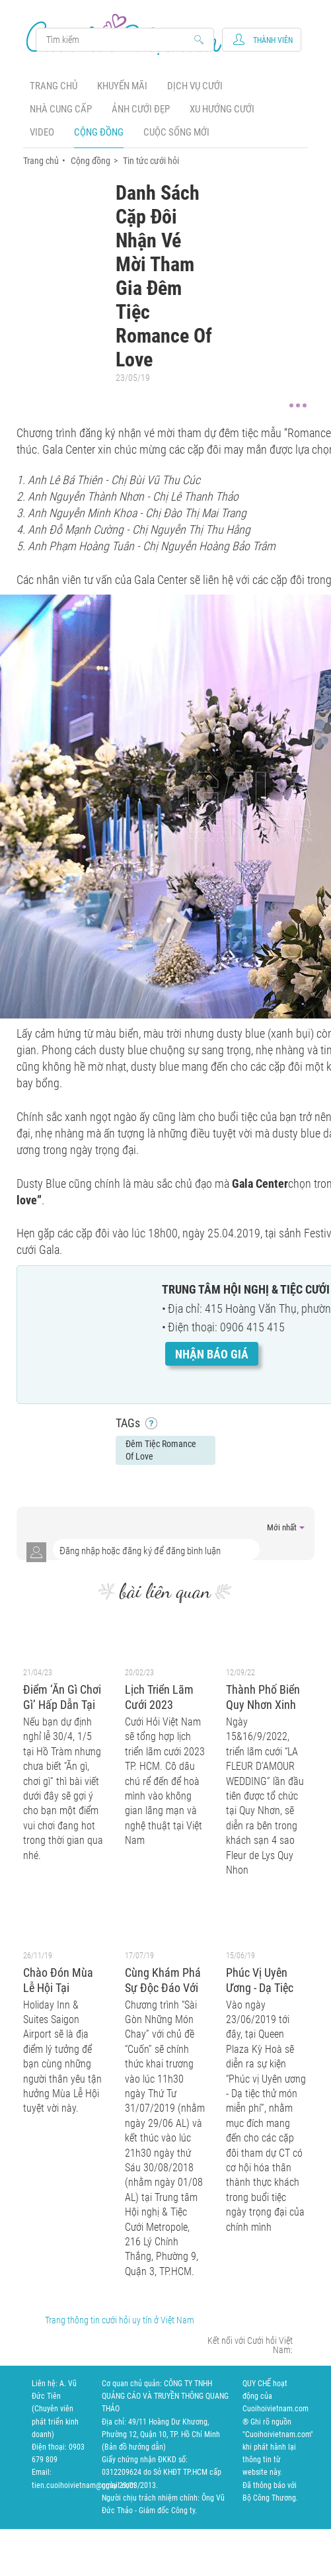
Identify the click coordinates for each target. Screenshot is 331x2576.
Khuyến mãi (122, 86)
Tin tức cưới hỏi (151, 160)
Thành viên (273, 40)
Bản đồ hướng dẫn (133, 2447)
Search (118, 39)
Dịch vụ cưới (195, 86)
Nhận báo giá (211, 1354)
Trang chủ (53, 86)
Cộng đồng (99, 132)
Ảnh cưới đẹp (141, 109)
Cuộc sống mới (176, 132)
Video (42, 132)
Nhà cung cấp (61, 109)
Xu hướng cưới (222, 109)
